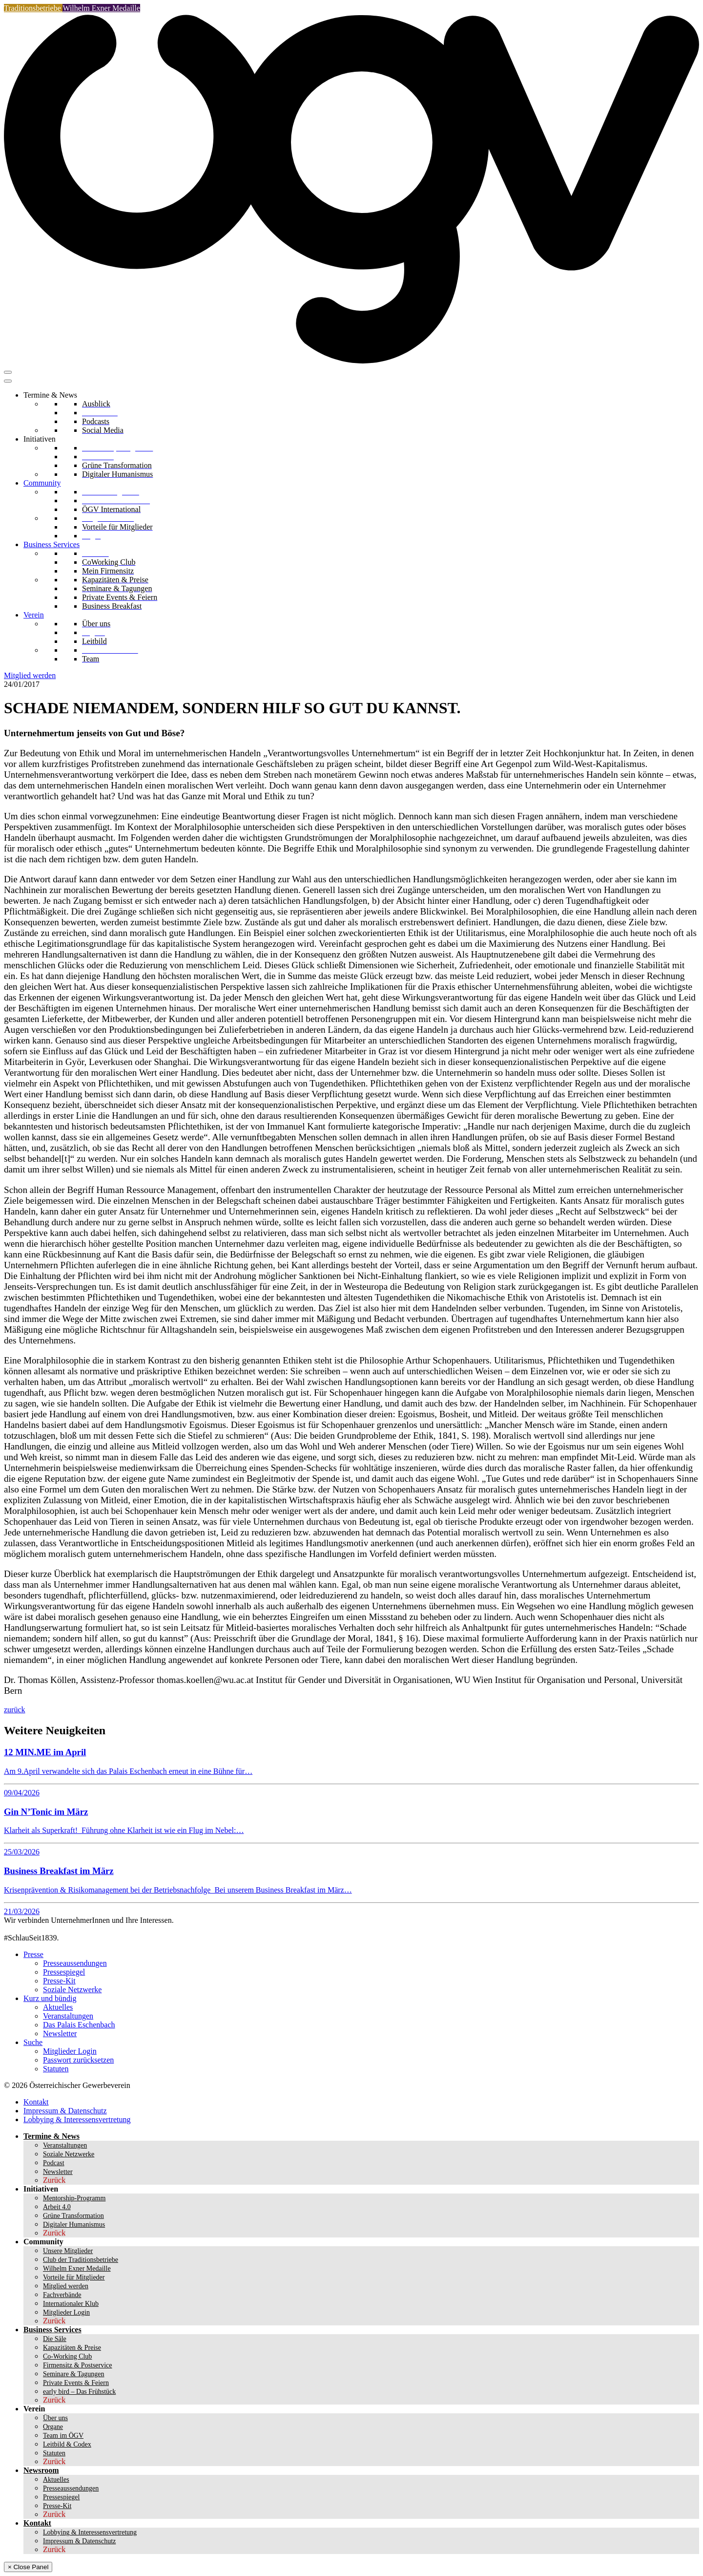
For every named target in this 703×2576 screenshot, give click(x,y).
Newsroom (41, 2470)
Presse (33, 1954)
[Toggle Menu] (8, 381)
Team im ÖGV (63, 2435)
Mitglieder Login (70, 2051)
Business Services (51, 544)
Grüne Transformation (73, 2215)
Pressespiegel (64, 1972)
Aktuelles (58, 2007)
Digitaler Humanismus (74, 2224)
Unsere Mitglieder (68, 2251)
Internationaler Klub (71, 2303)
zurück (14, 1709)
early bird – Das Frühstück (79, 2391)
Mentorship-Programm (74, 2198)
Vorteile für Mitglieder (74, 2277)
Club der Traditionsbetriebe (80, 2259)
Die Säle (54, 2338)
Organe (53, 2426)
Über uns (55, 2418)
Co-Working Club (67, 2356)
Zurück (54, 2180)
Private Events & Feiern (76, 2382)
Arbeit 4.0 (57, 2207)
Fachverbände (62, 2295)
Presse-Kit (59, 1981)
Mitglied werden (30, 675)
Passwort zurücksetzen (78, 2060)
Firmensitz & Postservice (77, 2365)
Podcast (53, 2163)
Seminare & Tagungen (73, 2374)
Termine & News (50, 395)
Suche (32, 2042)
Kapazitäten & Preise (72, 2347)
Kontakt (36, 2102)
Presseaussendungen (75, 1963)
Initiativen (39, 439)
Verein (33, 615)
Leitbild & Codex (67, 2444)
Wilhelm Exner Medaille (101, 8)
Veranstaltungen (68, 2016)
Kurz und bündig (49, 1998)
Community (42, 483)
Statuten (55, 2069)
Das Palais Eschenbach (79, 2025)
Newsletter (60, 2033)
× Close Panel (28, 2567)
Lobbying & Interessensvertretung (77, 2119)
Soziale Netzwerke (72, 1989)
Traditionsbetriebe (33, 8)
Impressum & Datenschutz (65, 2111)
